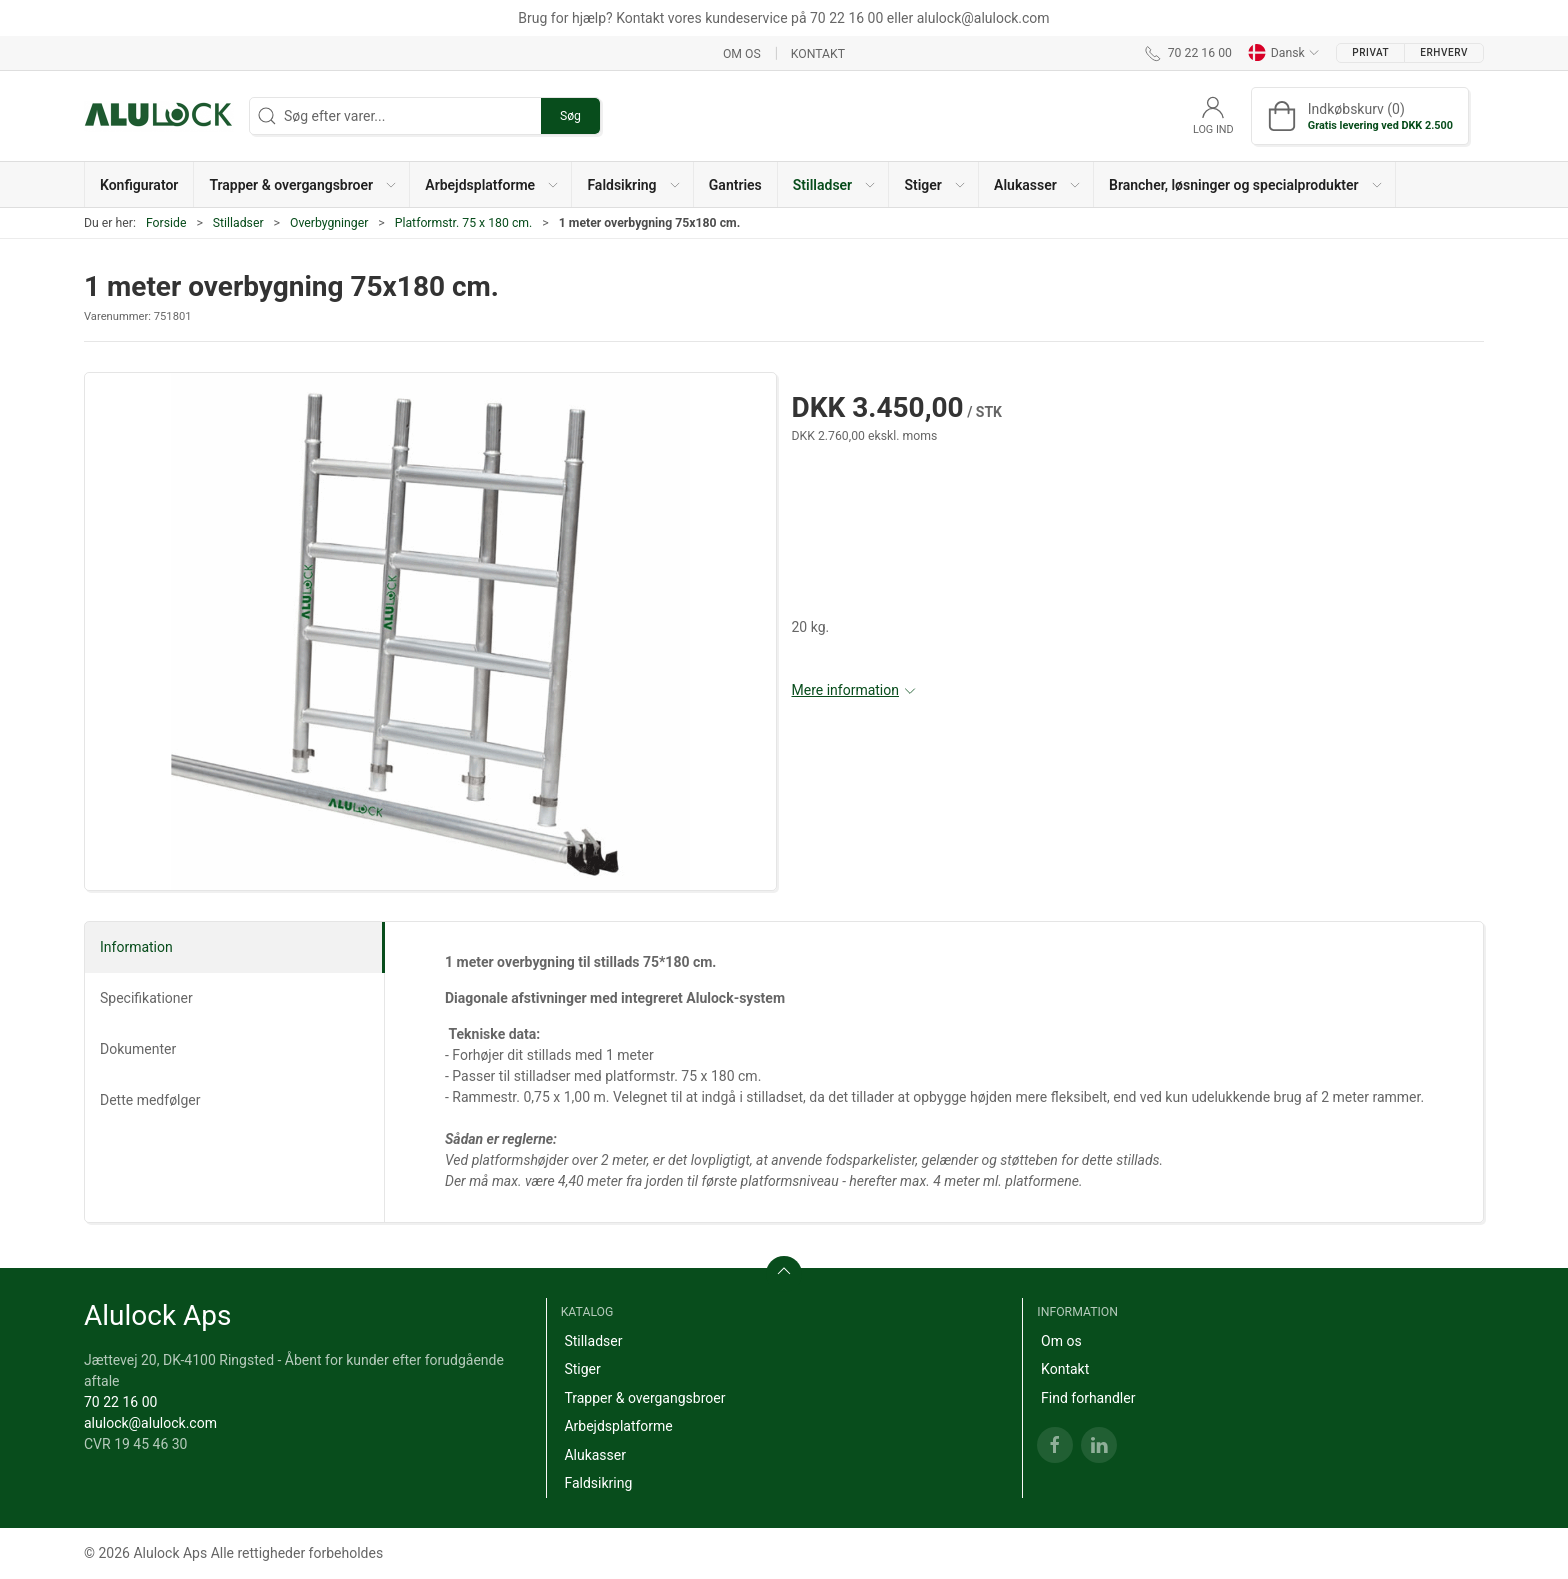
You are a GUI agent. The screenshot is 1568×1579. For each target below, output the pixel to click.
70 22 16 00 (120, 1402)
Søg (570, 116)
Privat (1370, 52)
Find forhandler (1088, 1398)
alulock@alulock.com (150, 1423)
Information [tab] (136, 947)
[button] (302, 184)
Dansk (1284, 53)
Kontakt (818, 53)
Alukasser (595, 1455)
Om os (742, 53)
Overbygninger (329, 223)
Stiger (582, 1369)
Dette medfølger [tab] (150, 1100)
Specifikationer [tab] (146, 998)
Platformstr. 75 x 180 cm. (464, 223)
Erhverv (1444, 52)
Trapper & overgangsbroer (644, 1398)
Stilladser (238, 223)
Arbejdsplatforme (618, 1426)
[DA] (159, 116)
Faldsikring (598, 1483)
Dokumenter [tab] (138, 1049)
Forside (166, 223)
